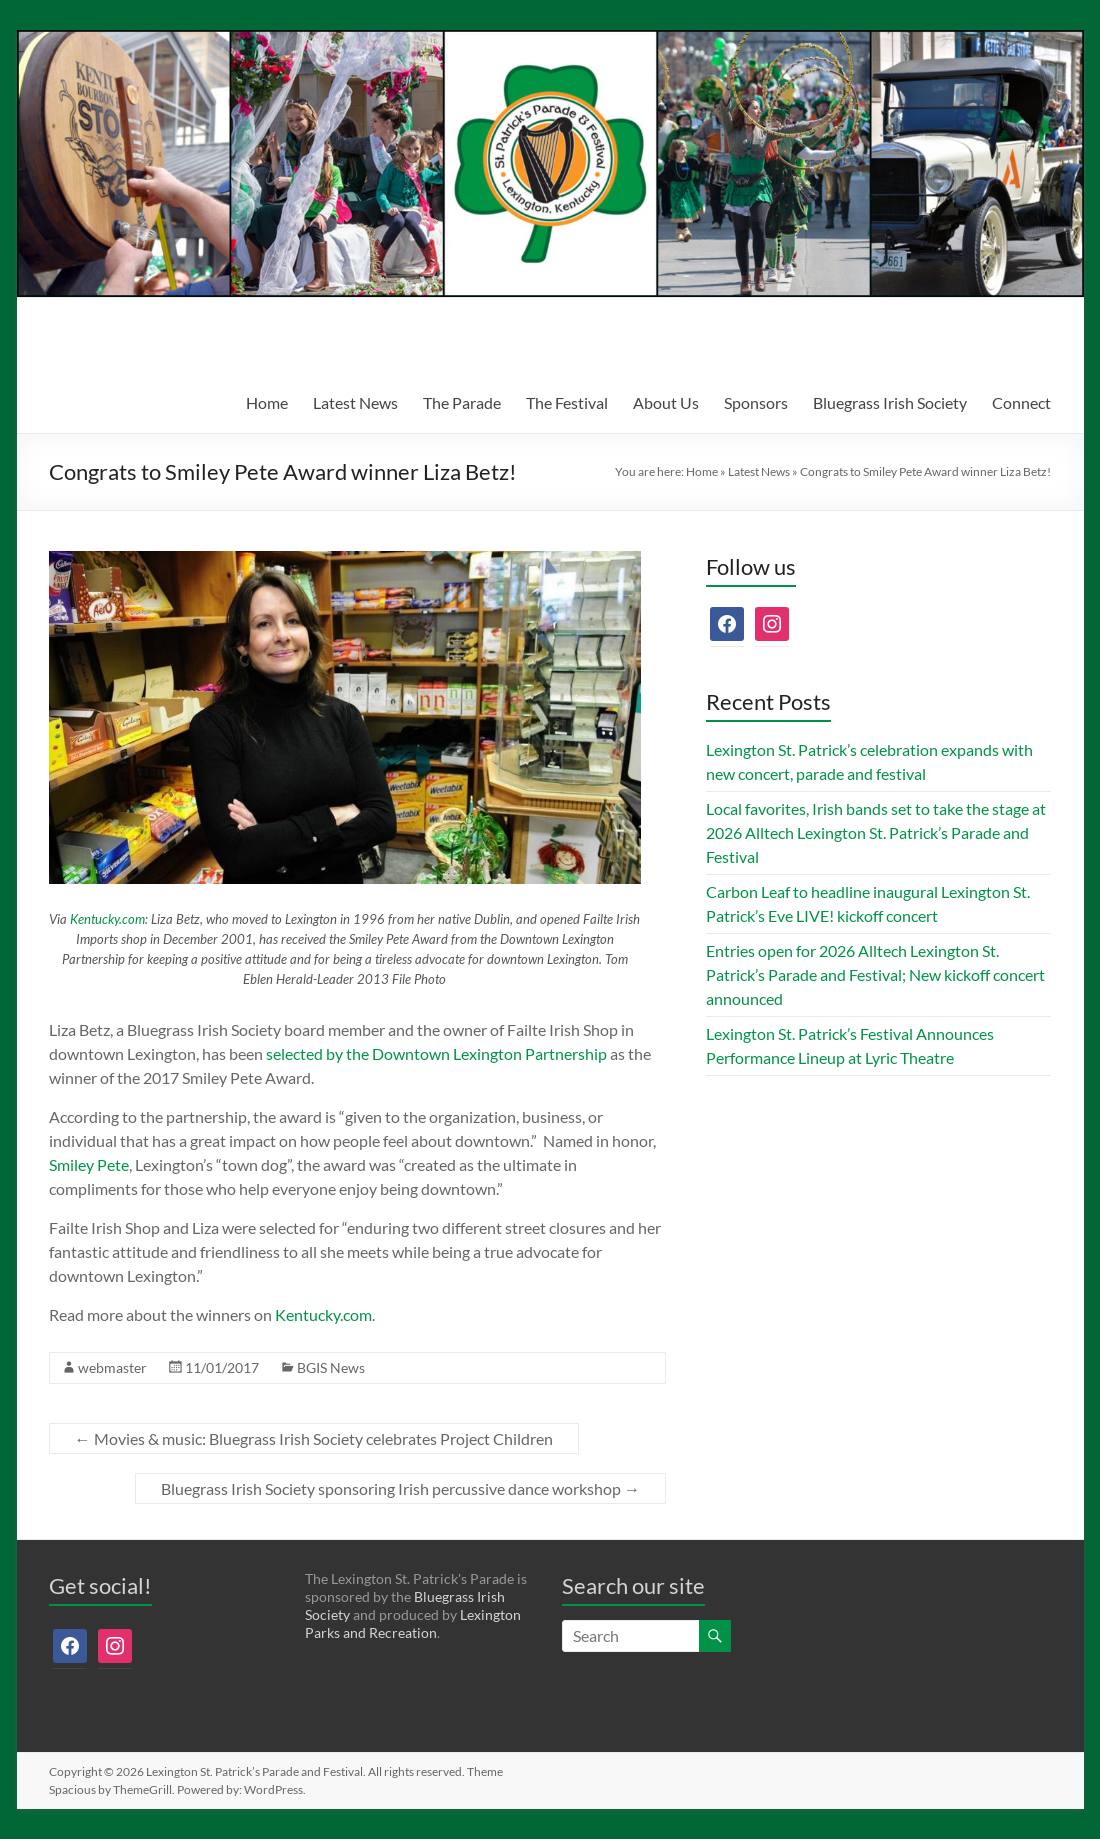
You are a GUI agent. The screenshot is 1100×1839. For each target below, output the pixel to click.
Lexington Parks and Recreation (413, 1623)
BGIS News (331, 1367)
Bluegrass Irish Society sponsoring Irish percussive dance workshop (400, 1488)
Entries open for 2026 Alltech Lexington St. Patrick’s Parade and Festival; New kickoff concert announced (875, 974)
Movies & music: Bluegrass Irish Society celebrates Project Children (314, 1438)
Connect (1021, 402)
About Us (666, 402)
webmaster (112, 1367)
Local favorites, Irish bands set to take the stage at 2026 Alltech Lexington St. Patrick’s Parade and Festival (876, 832)
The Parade (462, 402)
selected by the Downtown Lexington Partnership (436, 1053)
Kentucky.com (107, 919)
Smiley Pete (89, 1164)
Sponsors (756, 402)
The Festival (567, 402)
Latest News (355, 402)
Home (267, 402)
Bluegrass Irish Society (890, 402)
